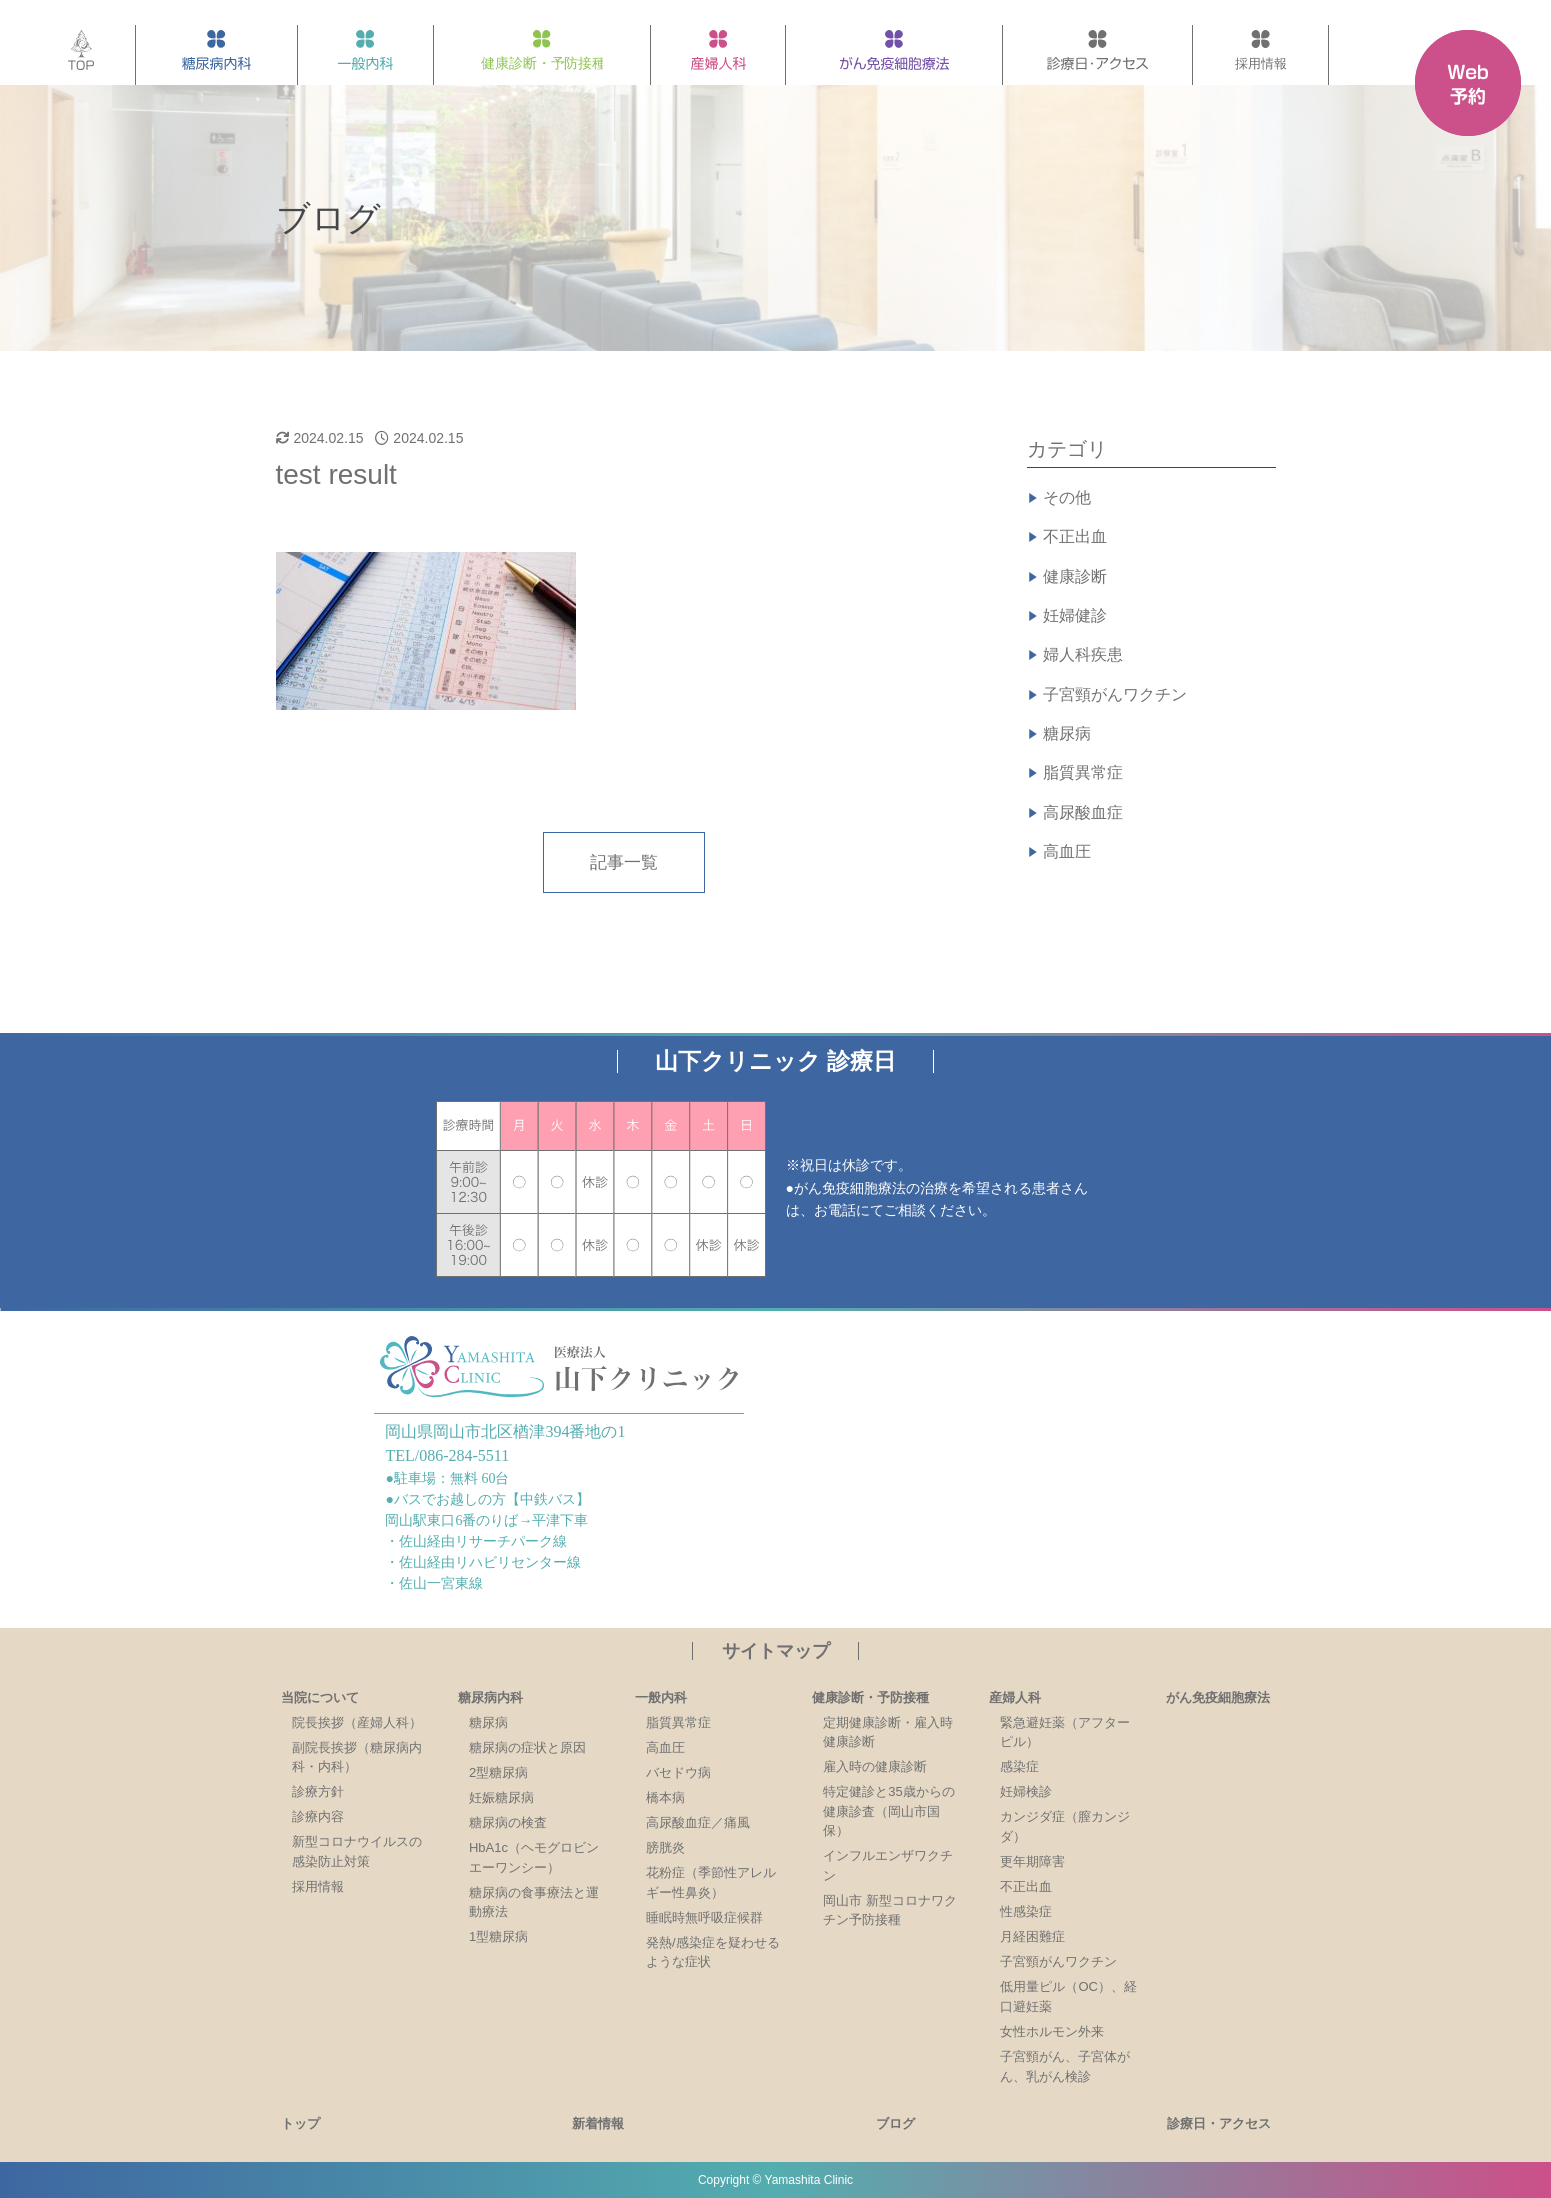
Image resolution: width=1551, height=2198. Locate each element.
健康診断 (1075, 576)
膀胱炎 (665, 1847)
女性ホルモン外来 (1052, 2031)
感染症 (1019, 1766)
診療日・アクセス (1219, 2123)
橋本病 (665, 1797)
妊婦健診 (1075, 615)
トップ (300, 2123)
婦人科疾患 (1083, 654)
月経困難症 (1032, 1936)
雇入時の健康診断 (875, 1766)
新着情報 (598, 2123)
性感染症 (1026, 1911)
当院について (320, 1697)
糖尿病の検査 (508, 1822)
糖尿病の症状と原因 (527, 1747)
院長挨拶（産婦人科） (357, 1722)
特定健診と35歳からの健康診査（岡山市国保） (888, 1811)
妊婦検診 (1026, 1791)
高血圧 (1067, 851)
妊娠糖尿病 (501, 1797)
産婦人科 (1015, 1697)
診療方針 (318, 1791)
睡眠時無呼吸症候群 (704, 1917)
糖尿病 (1067, 733)
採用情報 (318, 1886)
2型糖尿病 (498, 1772)
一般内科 (661, 1697)
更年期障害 (1032, 1861)
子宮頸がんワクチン (1115, 694)
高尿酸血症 (1083, 812)
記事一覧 (624, 862)
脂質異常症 (1083, 772)
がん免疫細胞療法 (1218, 1697)
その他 (1067, 497)
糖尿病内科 (490, 1697)
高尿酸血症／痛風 (698, 1822)
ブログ (895, 2123)
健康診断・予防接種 (870, 1697)
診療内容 (318, 1816)
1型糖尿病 (498, 1936)
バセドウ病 (678, 1772)
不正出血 (1075, 536)
